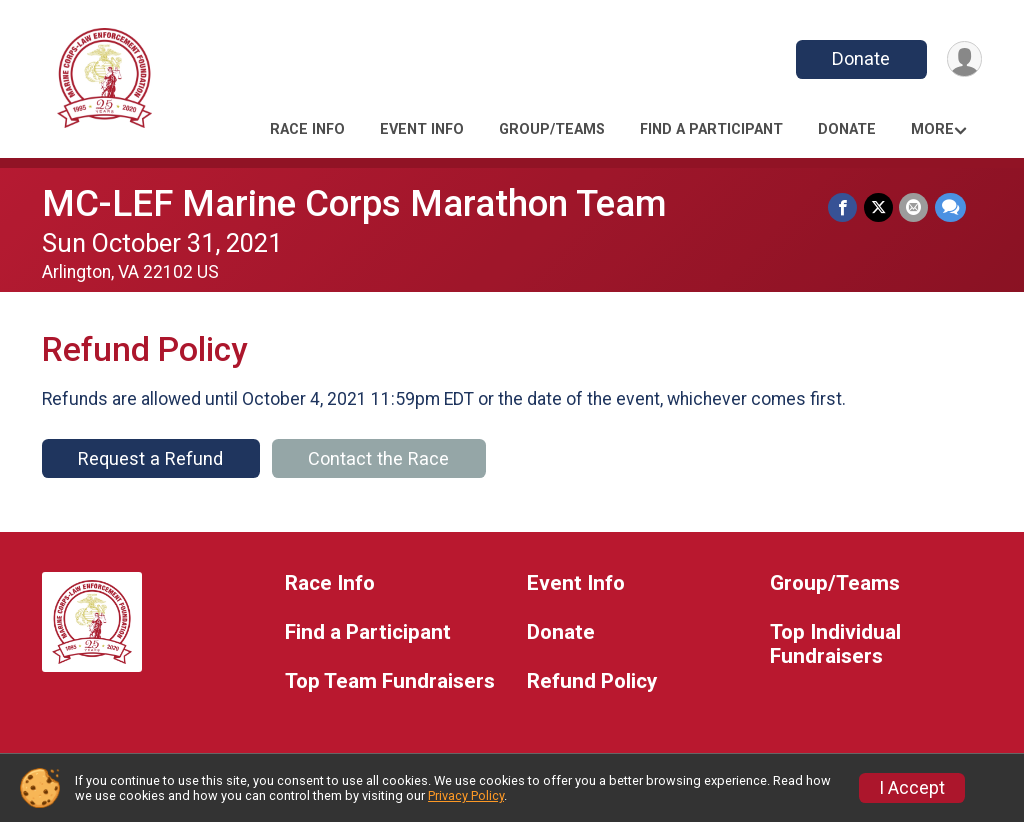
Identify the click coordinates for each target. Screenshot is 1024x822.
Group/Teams (552, 129)
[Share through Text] (950, 207)
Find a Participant (711, 129)
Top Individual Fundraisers (835, 644)
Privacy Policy (466, 795)
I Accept (912, 788)
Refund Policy (592, 681)
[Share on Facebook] (844, 207)
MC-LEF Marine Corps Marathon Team (354, 203)
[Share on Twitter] (879, 207)
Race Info (307, 129)
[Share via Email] (914, 207)
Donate (860, 58)
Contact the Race (378, 458)
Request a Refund (150, 458)
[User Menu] (963, 59)
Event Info (422, 129)
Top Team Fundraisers (390, 681)
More (932, 129)
